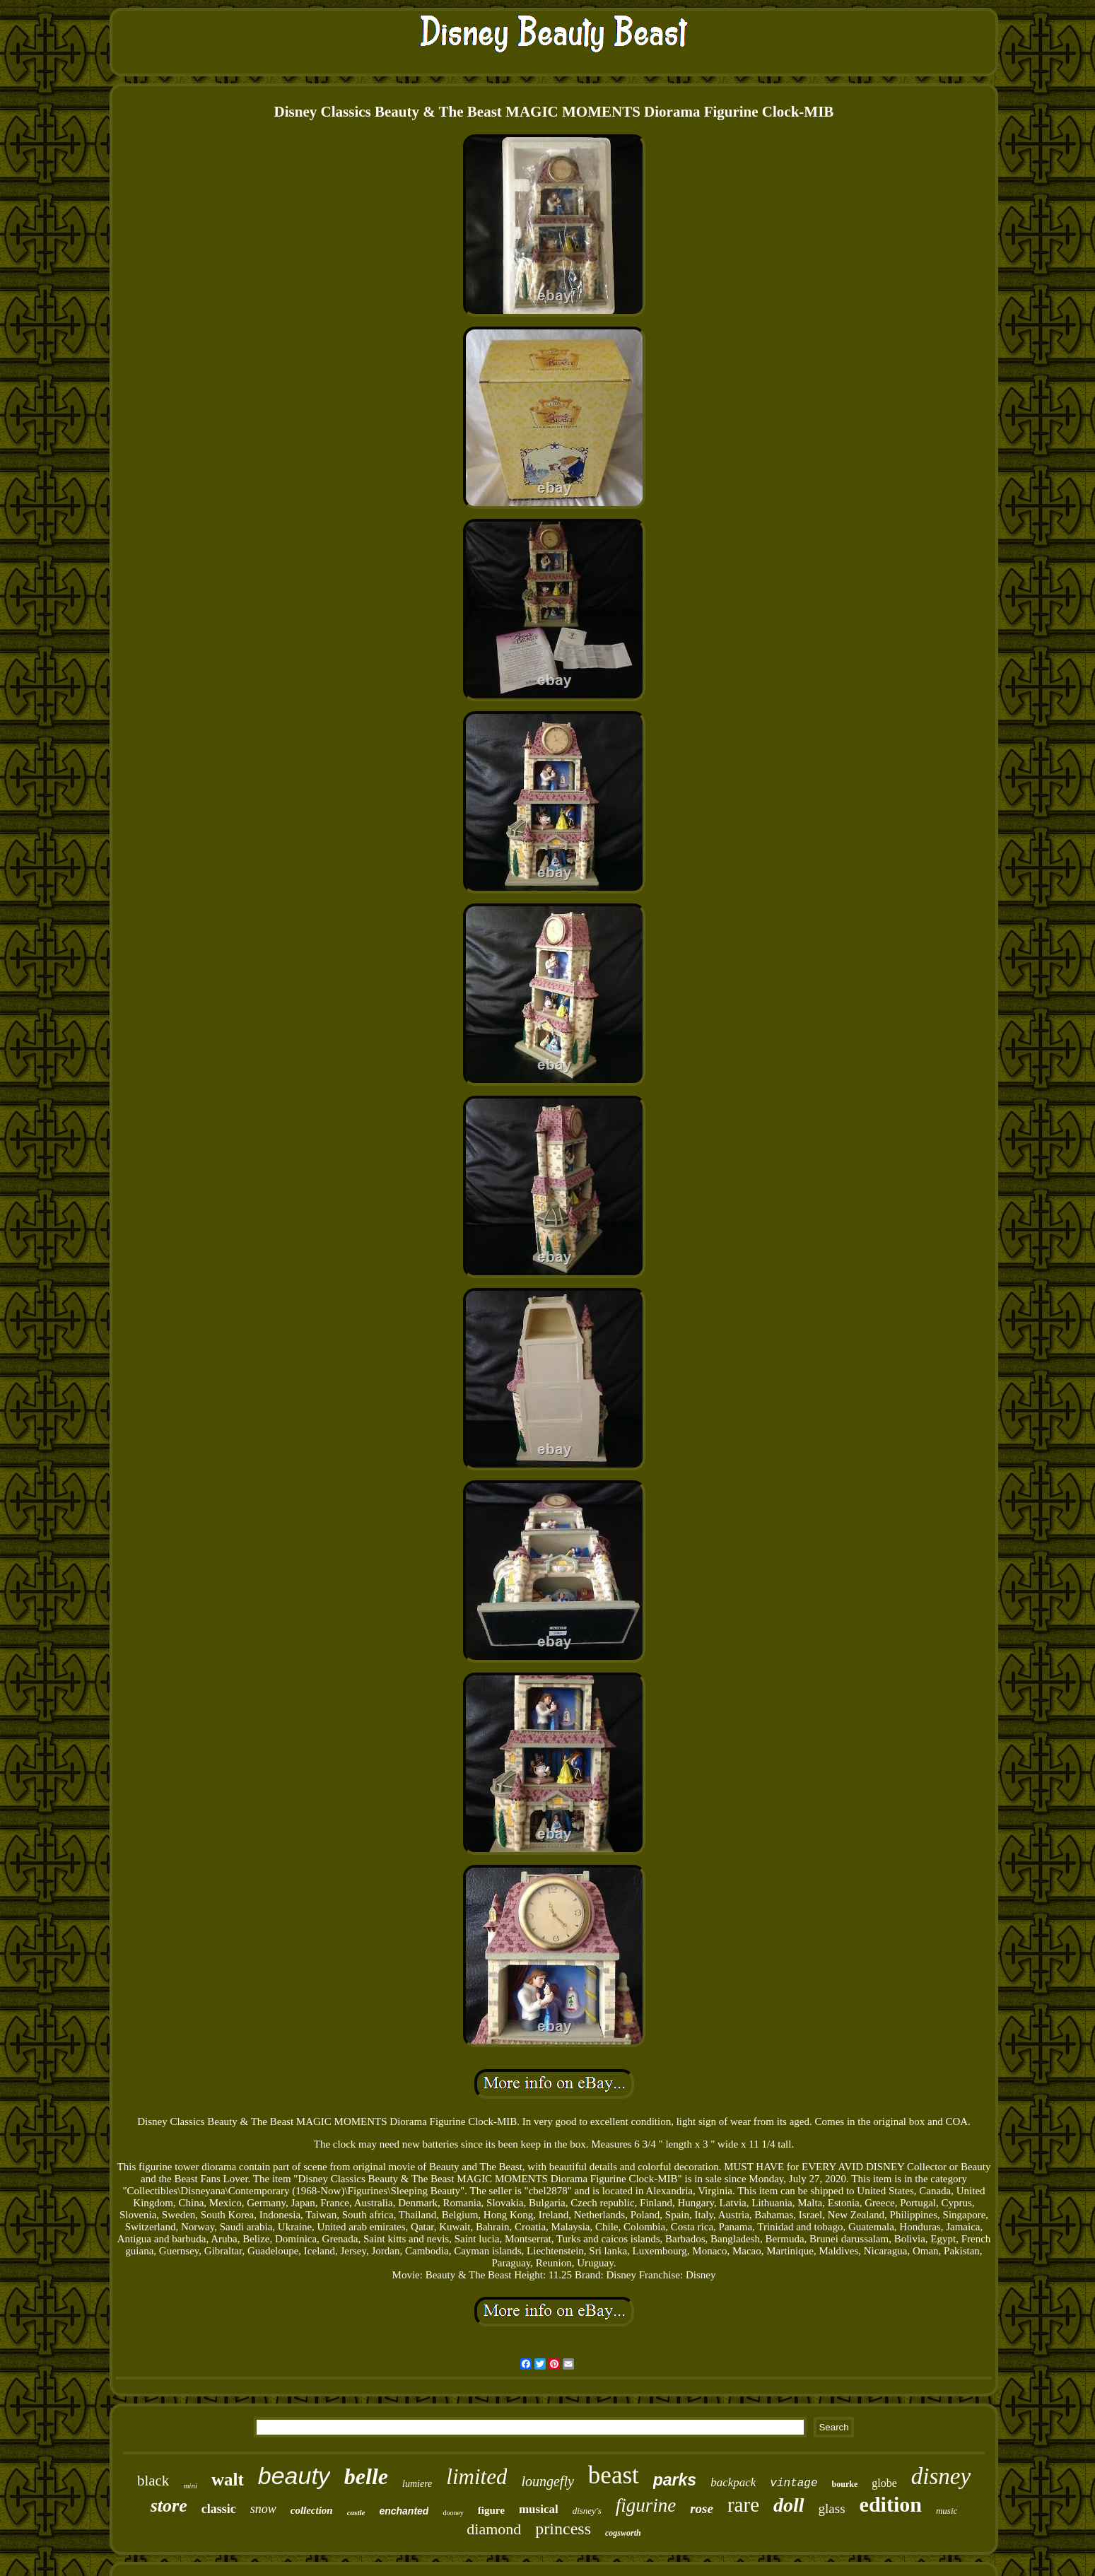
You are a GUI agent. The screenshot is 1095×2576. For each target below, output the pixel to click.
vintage (793, 2483)
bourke (845, 2484)
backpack (733, 2482)
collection (312, 2510)
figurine (646, 2505)
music (946, 2510)
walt (227, 2479)
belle (366, 2476)
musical (538, 2509)
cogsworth (623, 2533)
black (153, 2480)
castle (356, 2512)
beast (613, 2475)
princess (563, 2528)
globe (884, 2483)
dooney (453, 2513)
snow (263, 2509)
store (169, 2505)
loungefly (547, 2481)
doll (788, 2505)
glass (832, 2508)
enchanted (403, 2511)
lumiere (417, 2483)
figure (491, 2510)
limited (476, 2476)
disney (941, 2476)
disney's (587, 2510)
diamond (494, 2529)
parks (674, 2480)
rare (743, 2504)
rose (701, 2508)
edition (891, 2504)
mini (190, 2485)
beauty (294, 2475)
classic (218, 2509)
